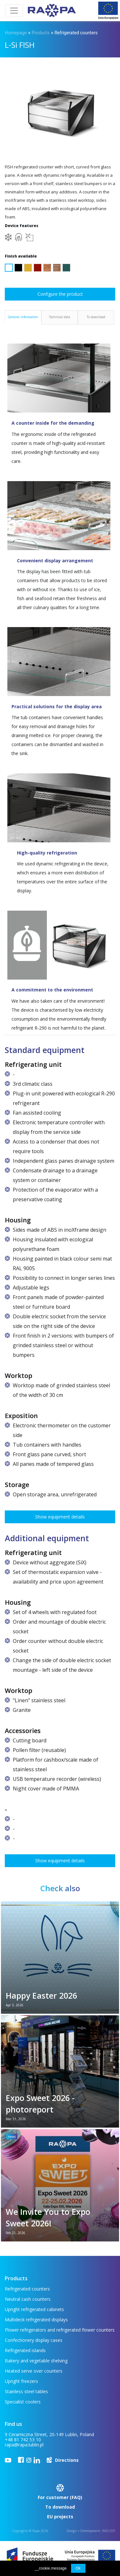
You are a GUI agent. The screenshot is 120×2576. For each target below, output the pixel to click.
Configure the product (60, 294)
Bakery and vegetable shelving (36, 2361)
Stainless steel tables (26, 2391)
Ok (78, 2568)
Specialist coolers (23, 2402)
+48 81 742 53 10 (23, 2439)
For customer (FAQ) (60, 2497)
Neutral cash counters (28, 2299)
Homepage (16, 32)
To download (60, 2507)
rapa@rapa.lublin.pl (24, 2445)
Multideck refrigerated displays (36, 2320)
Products (41, 32)
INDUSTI (108, 2531)
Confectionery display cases (33, 2340)
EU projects (60, 2516)
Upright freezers (21, 2381)
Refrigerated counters (76, 32)
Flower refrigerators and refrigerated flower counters (60, 2330)
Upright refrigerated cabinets (34, 2309)
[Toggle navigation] (14, 10)
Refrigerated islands (25, 2350)
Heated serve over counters (33, 2371)
